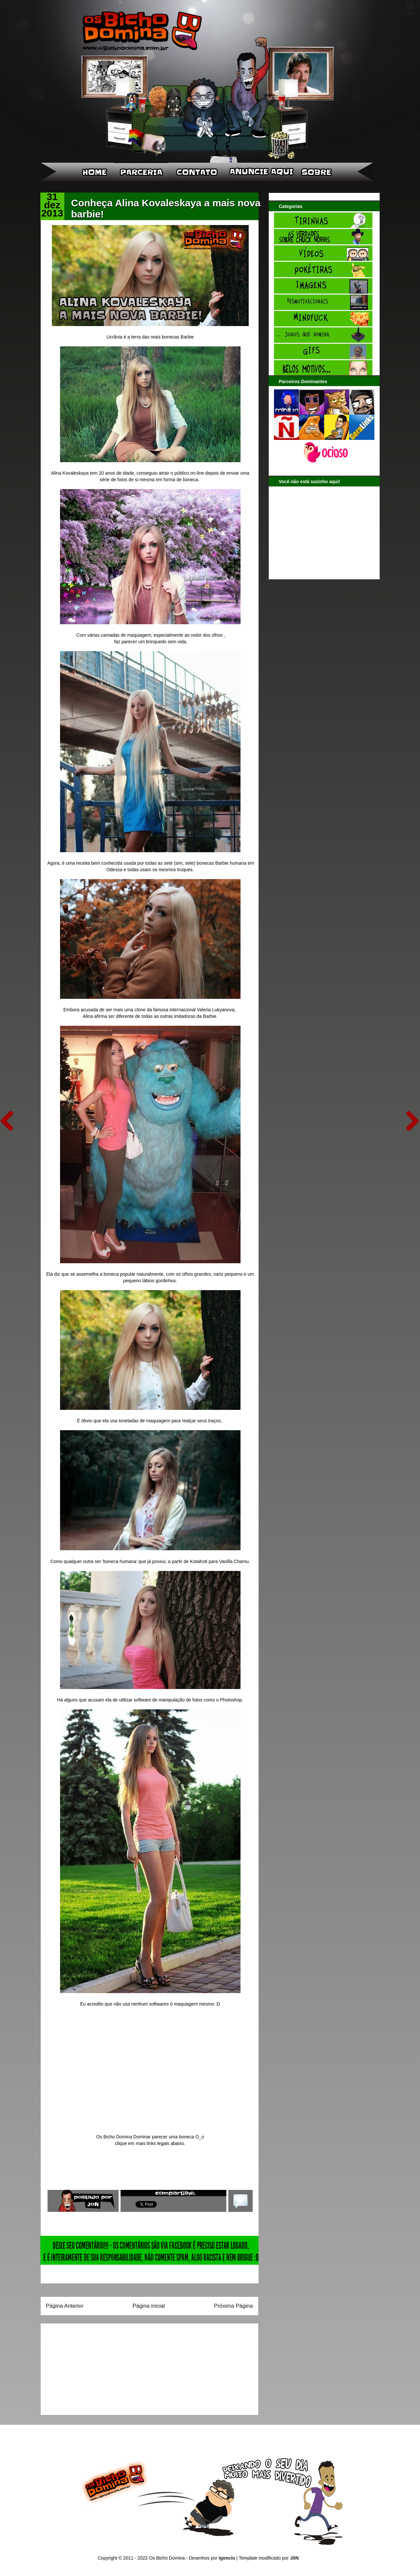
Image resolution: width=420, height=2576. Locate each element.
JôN (294, 2558)
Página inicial (149, 2306)
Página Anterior (65, 2306)
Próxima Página (233, 2306)
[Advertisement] (87, 2367)
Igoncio (227, 2558)
